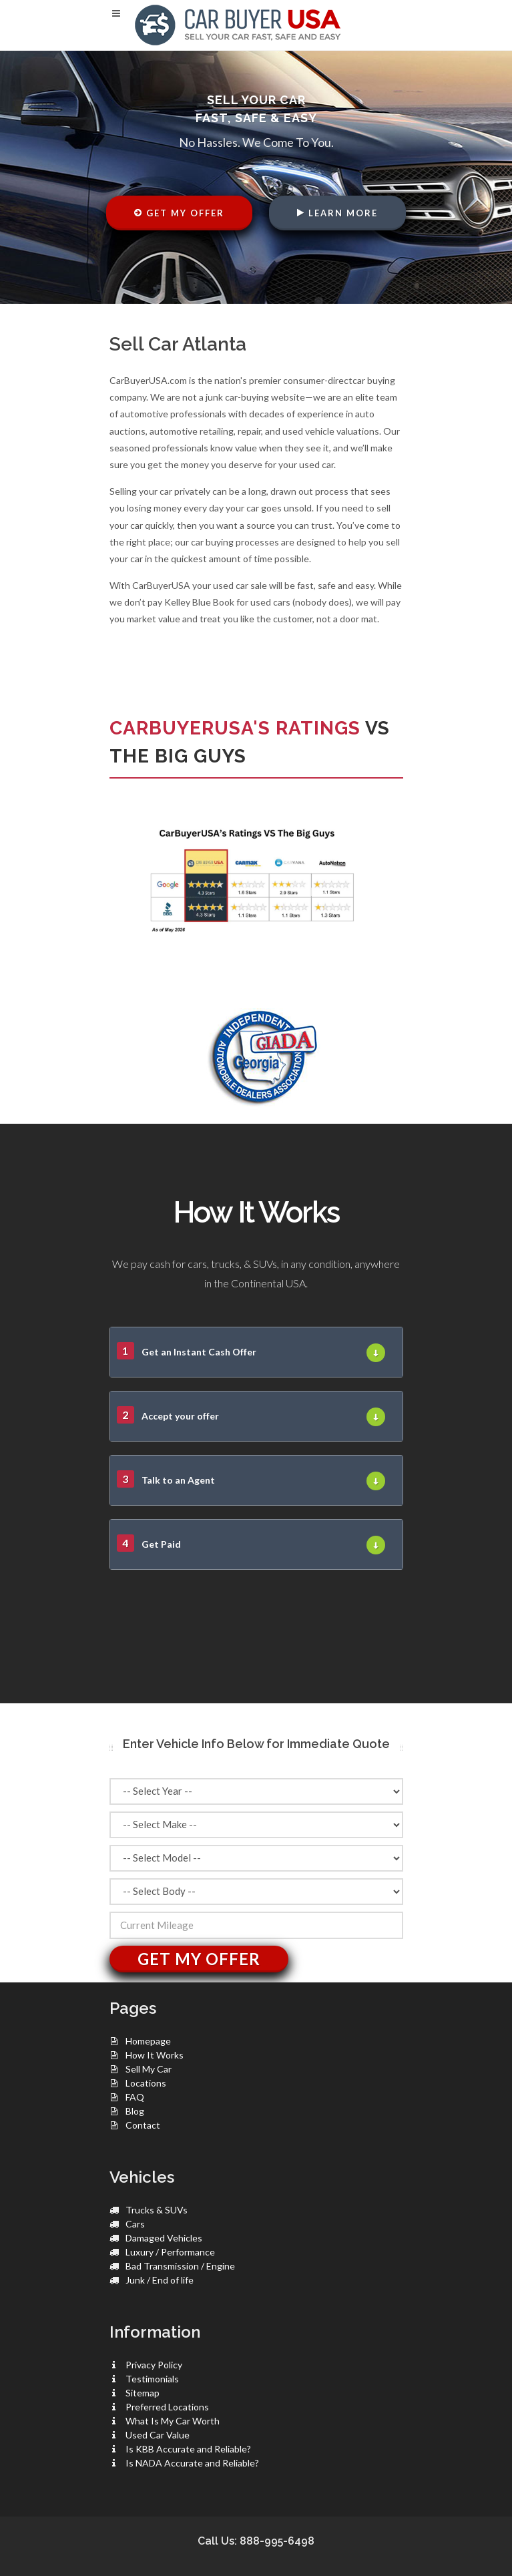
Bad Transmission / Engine (180, 2266)
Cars (135, 2223)
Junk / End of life (159, 2280)
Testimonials (152, 2378)
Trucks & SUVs (156, 2209)
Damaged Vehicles (163, 2237)
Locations (145, 2083)
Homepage (148, 2041)
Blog (134, 2111)
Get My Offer (179, 213)
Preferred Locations (167, 2406)
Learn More (337, 213)
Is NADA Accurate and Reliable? (192, 2462)
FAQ (134, 2097)
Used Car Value (157, 2434)
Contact (142, 2125)
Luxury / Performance (170, 2252)
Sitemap (142, 2392)
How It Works (154, 2055)
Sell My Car (148, 2069)
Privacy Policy (153, 2364)
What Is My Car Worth (172, 2420)
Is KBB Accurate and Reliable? (188, 2448)
